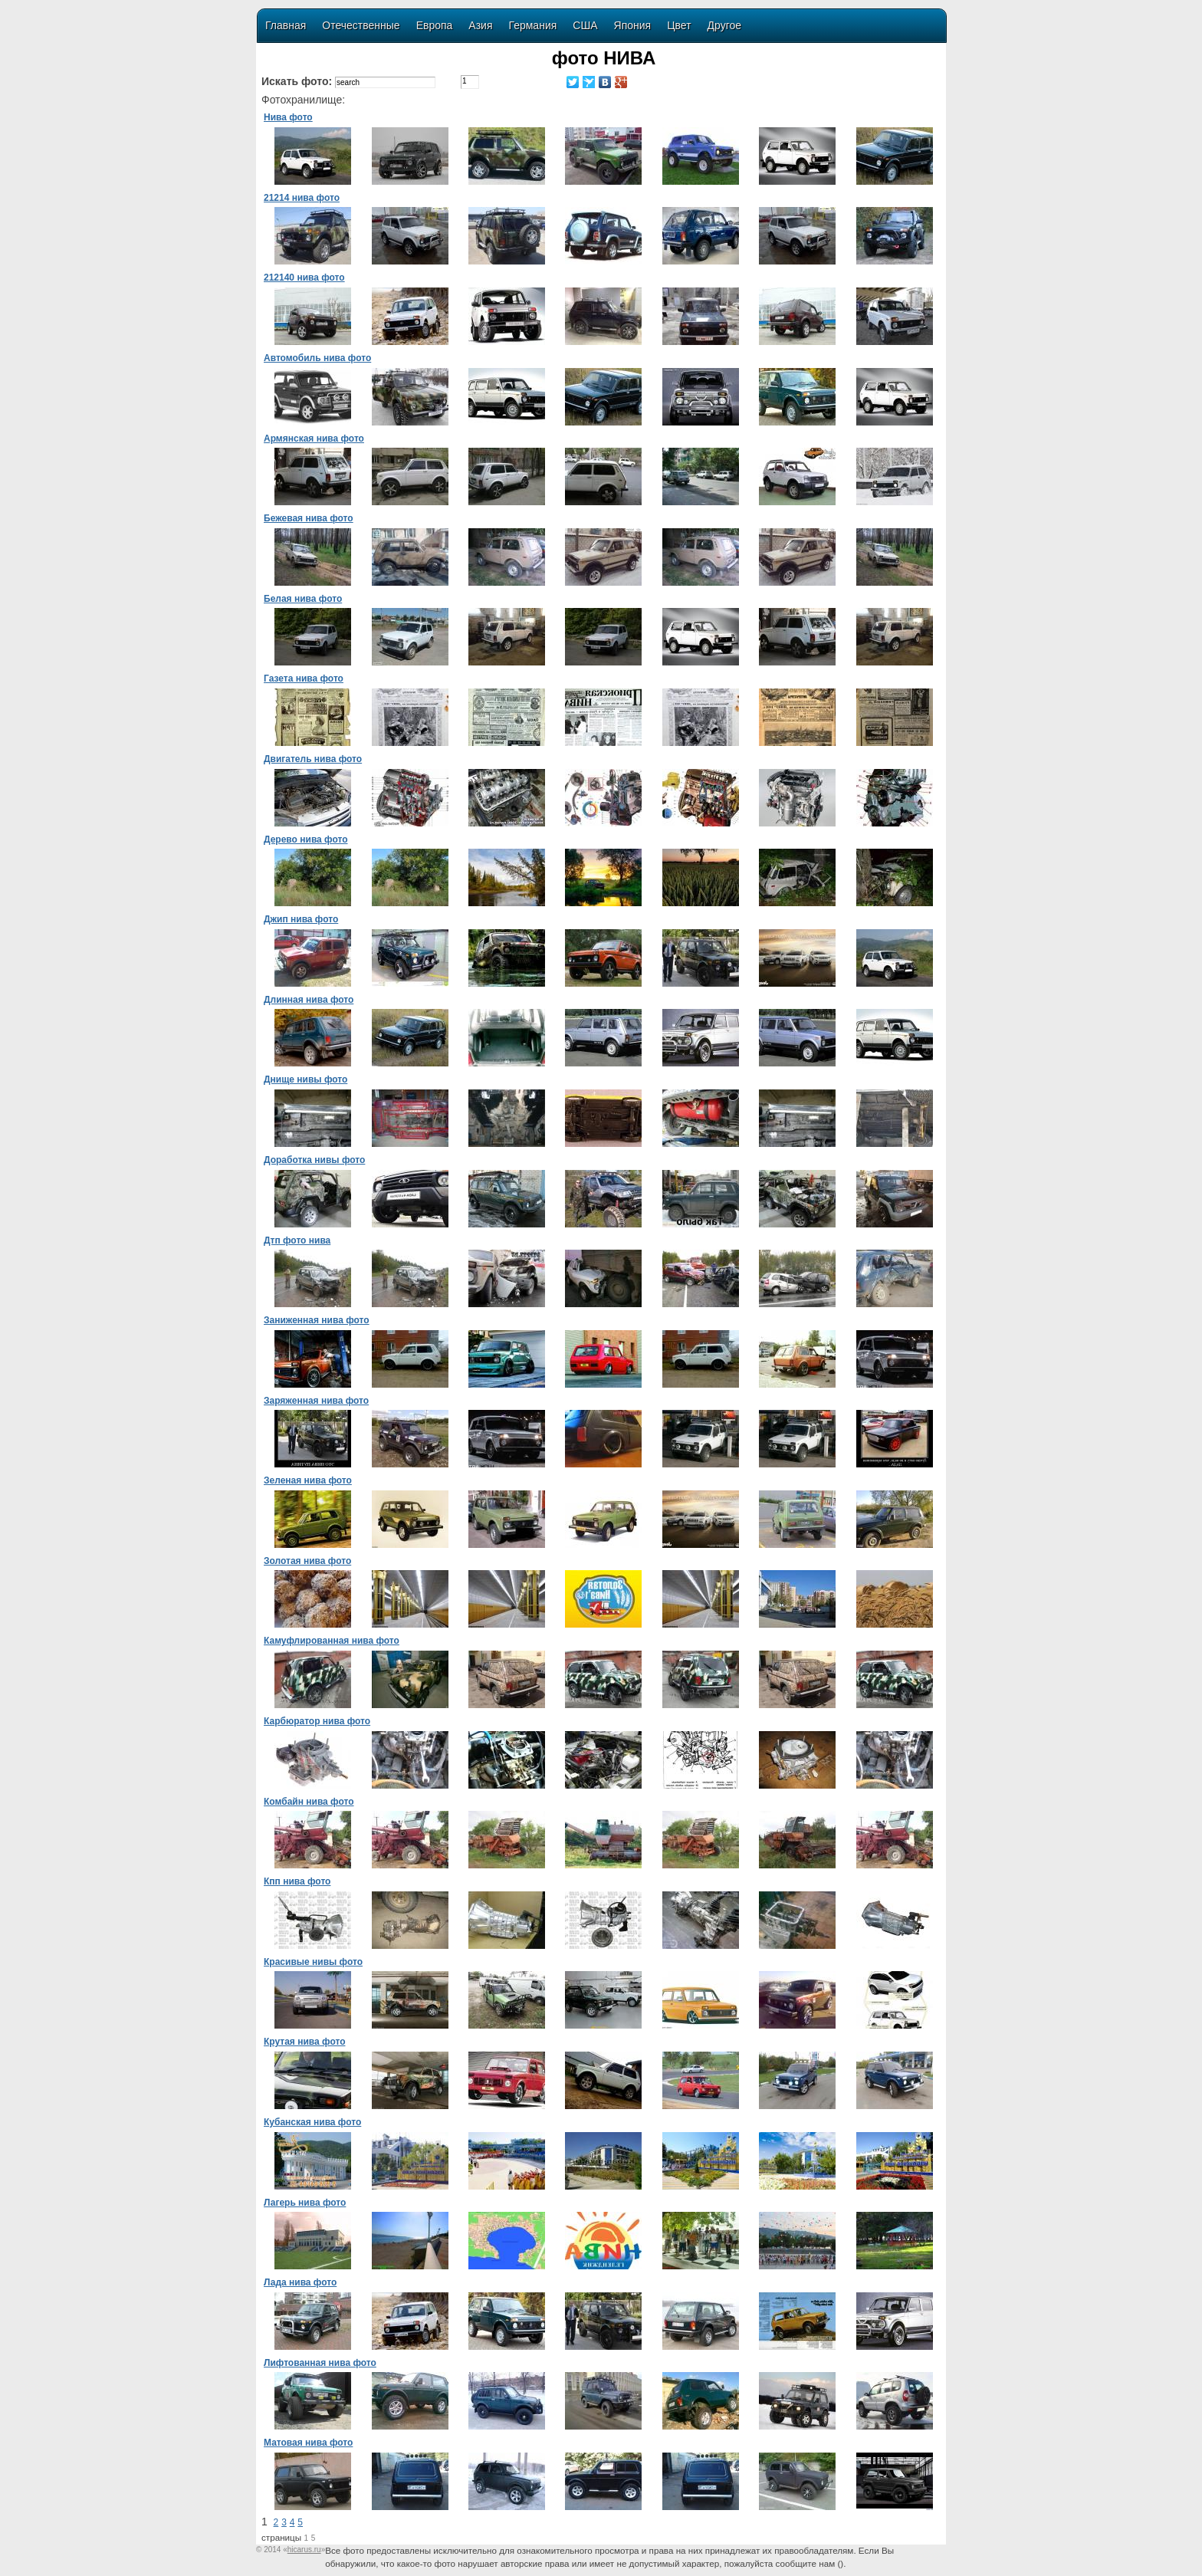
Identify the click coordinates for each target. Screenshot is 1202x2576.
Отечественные (360, 25)
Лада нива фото (300, 2282)
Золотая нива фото (307, 1561)
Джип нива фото (301, 919)
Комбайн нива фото (309, 1801)
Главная (285, 25)
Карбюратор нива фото (317, 1721)
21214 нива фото (302, 197)
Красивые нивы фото (313, 1962)
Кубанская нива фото (312, 2122)
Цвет (679, 25)
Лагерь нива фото (305, 2202)
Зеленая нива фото (308, 1480)
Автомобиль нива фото (317, 358)
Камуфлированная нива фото (331, 1640)
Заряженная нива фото (316, 1400)
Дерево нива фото (306, 839)
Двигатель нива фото (313, 759)
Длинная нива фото (308, 999)
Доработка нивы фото (314, 1160)
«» (304, 2549)
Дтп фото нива (297, 1240)
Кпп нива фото (297, 1881)
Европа (434, 25)
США (585, 25)
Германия (533, 25)
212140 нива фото (304, 277)
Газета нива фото (303, 678)
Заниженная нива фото (316, 1320)
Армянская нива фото (314, 438)
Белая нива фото (303, 598)
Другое (724, 25)
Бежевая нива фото (308, 518)
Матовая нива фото (308, 2442)
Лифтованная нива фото (320, 2363)
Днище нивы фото (305, 1079)
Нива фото (288, 117)
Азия (480, 25)
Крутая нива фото (304, 2041)
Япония (633, 25)
